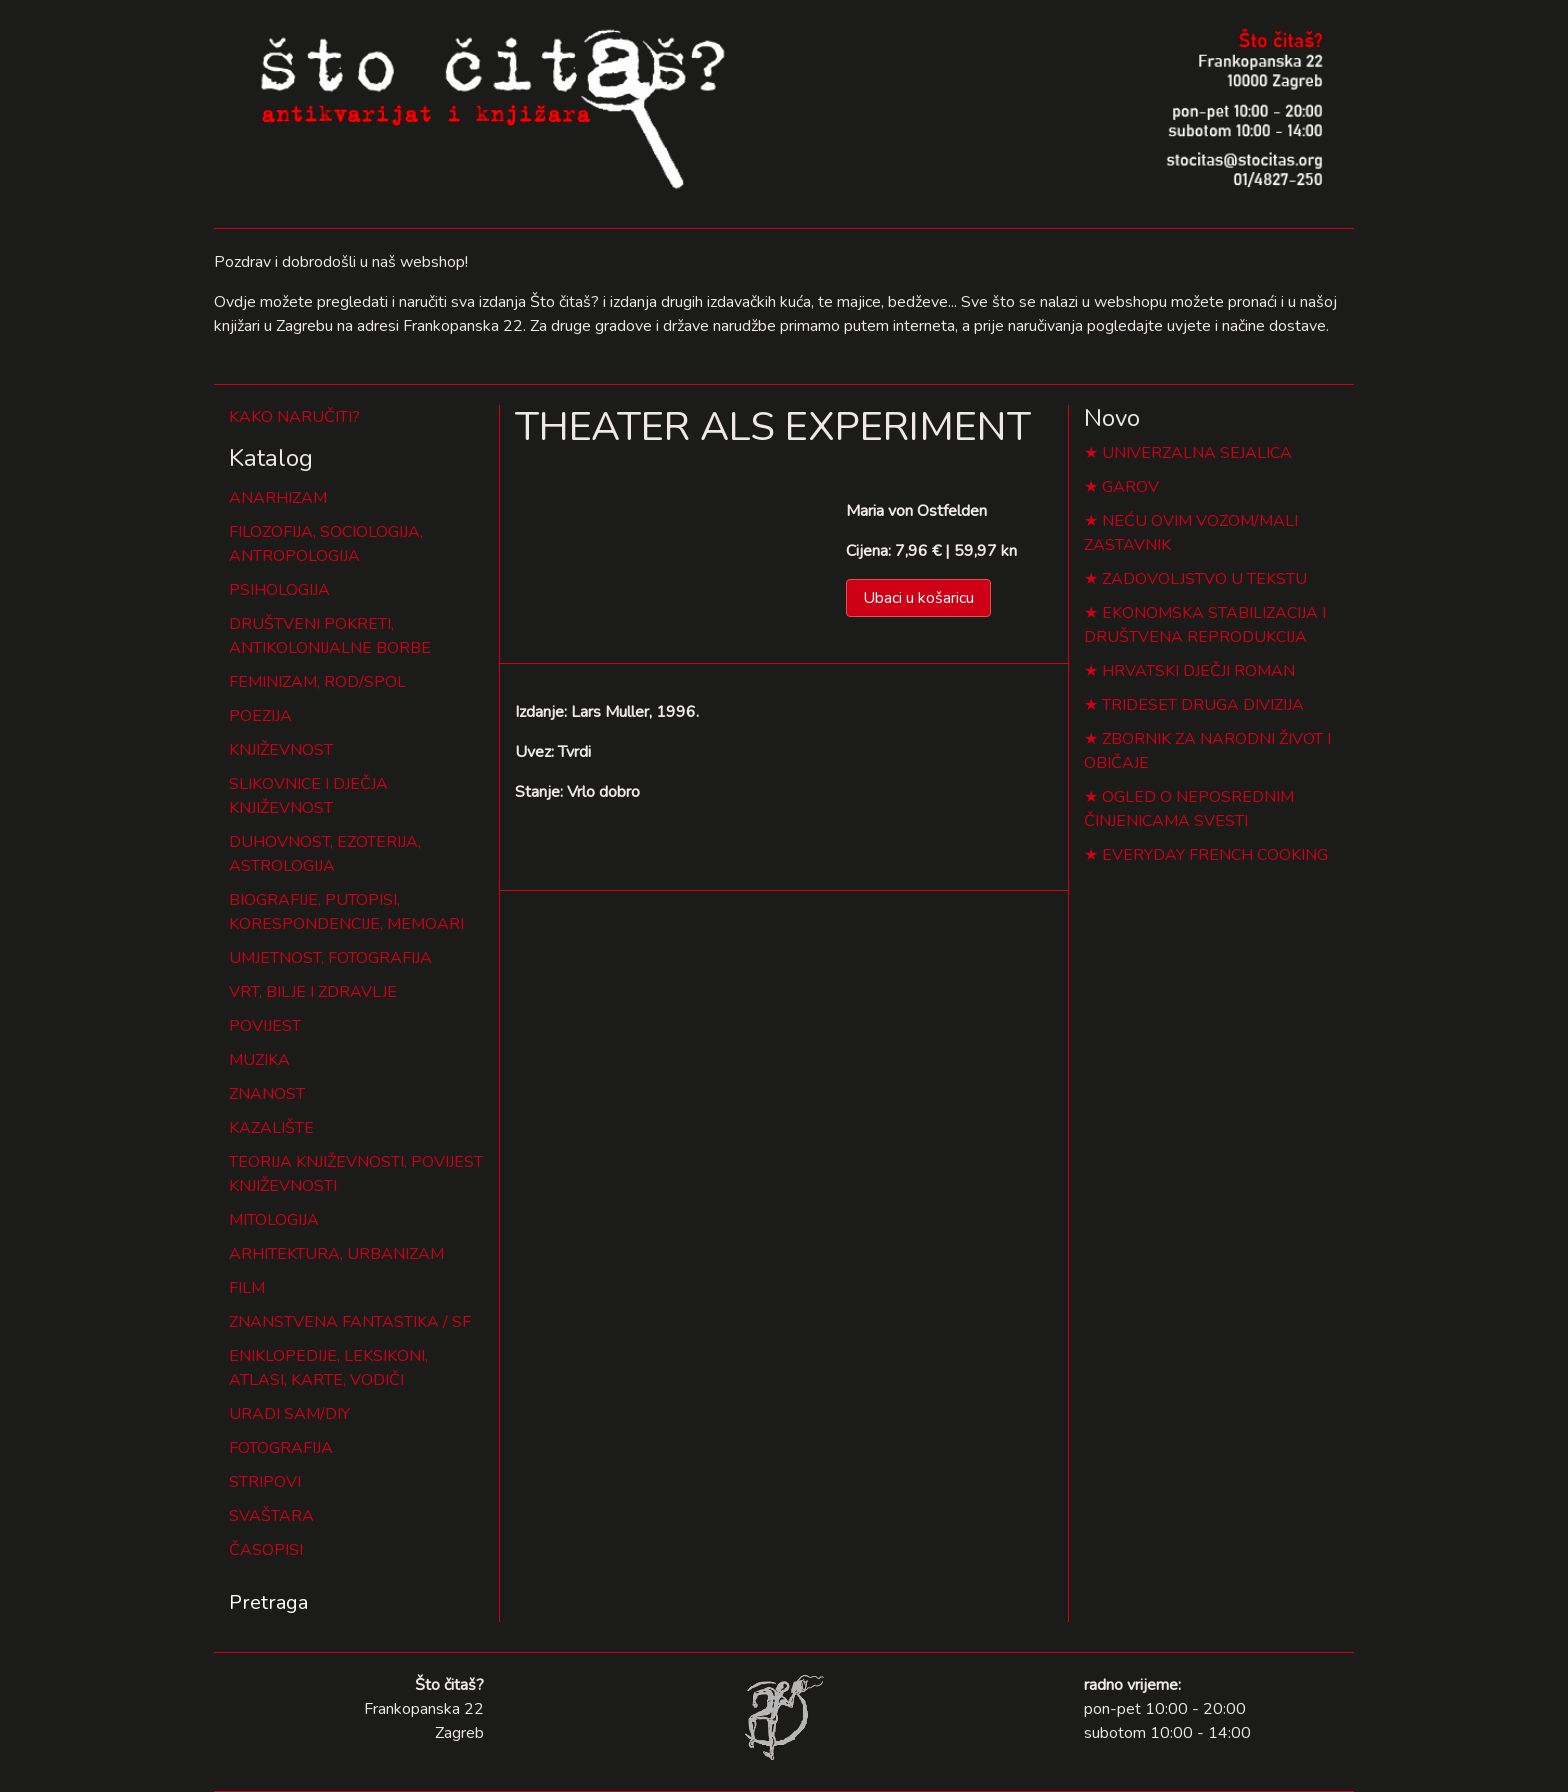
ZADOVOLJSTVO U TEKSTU (1204, 579)
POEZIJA (260, 716)
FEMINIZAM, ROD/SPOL (317, 682)
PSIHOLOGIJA (279, 590)
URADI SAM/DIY (289, 1414)
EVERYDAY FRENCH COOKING (1215, 855)
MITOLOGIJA (274, 1220)
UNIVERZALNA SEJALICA (1197, 453)
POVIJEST (265, 1026)
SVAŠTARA (271, 1516)
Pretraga (268, 1602)
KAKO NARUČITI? (294, 417)
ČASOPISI (266, 1550)
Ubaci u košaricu (918, 598)
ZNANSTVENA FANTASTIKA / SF (350, 1322)
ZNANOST (267, 1094)
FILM (247, 1288)
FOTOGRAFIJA (281, 1448)
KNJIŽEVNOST (281, 750)
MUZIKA (259, 1060)
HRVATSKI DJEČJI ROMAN (1198, 671)
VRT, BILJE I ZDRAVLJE (313, 992)
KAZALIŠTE (271, 1128)
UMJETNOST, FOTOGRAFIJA (330, 958)
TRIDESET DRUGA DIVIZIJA (1203, 705)
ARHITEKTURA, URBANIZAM (336, 1254)
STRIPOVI (265, 1482)
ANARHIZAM (278, 498)
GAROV (1130, 487)
